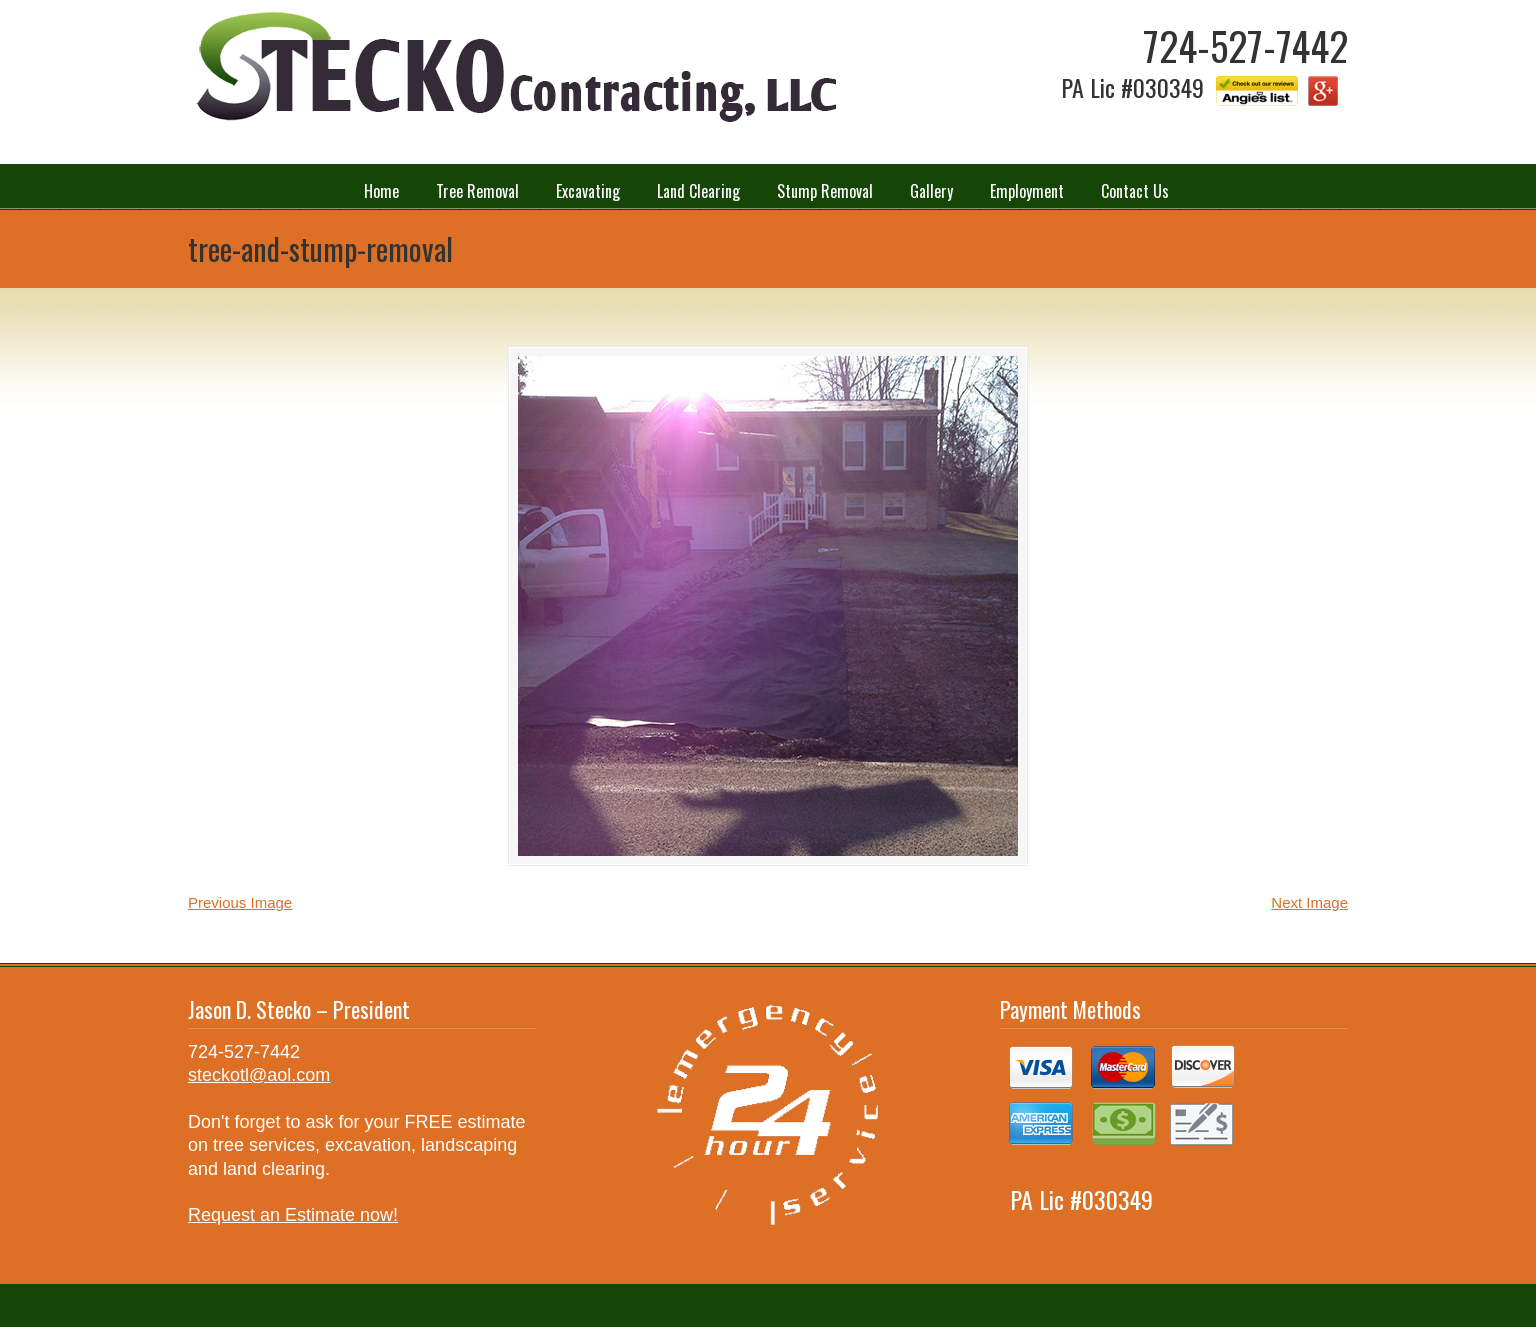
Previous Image (240, 902)
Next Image (1309, 902)
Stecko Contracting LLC (513, 68)
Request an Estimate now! (293, 1215)
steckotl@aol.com (259, 1075)
